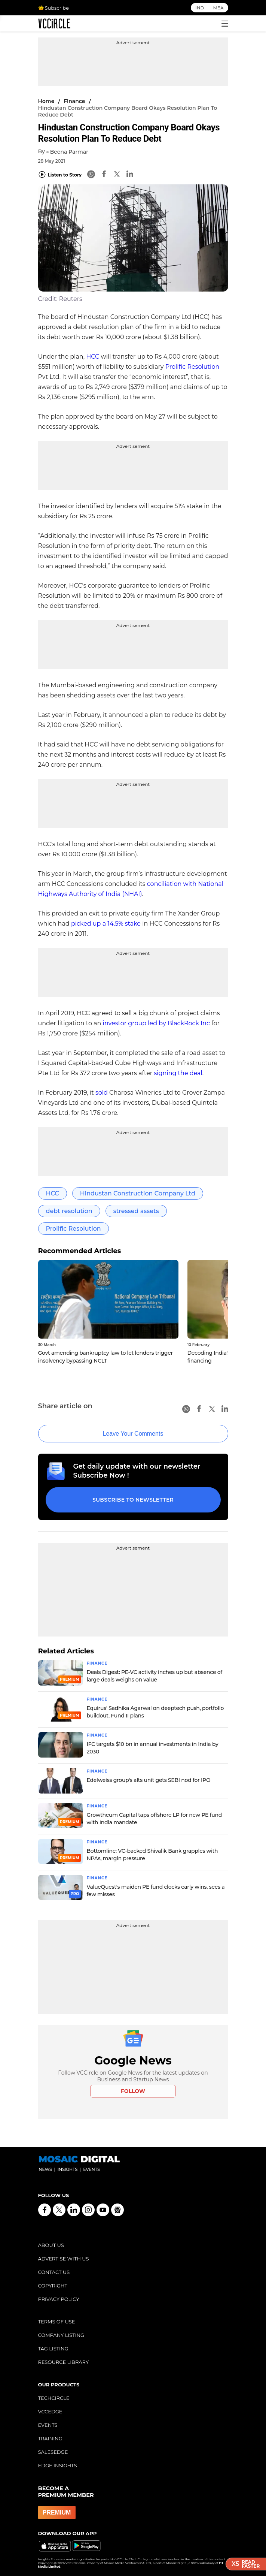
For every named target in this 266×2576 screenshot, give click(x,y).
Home (46, 101)
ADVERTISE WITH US (63, 2259)
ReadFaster (246, 2564)
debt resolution (69, 1211)
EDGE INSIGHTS (57, 2465)
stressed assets (136, 1211)
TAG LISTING (53, 2349)
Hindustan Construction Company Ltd (137, 1193)
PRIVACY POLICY (58, 2299)
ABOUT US (51, 2245)
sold (101, 1092)
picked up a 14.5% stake (106, 923)
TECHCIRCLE (54, 2398)
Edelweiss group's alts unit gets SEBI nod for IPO (149, 1780)
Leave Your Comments (133, 1433)
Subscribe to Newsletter (133, 1499)
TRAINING (50, 2438)
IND (199, 7)
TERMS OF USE (56, 2322)
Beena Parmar (69, 151)
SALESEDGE (53, 2452)
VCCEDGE (50, 2411)
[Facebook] (104, 175)
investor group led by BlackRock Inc (156, 1023)
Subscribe (53, 8)
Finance (74, 101)
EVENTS (48, 2425)
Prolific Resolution (192, 366)
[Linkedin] (129, 175)
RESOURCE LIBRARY (63, 2362)
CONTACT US (54, 2272)
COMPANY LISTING (61, 2335)
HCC (92, 356)
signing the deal (178, 1073)
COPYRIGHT (52, 2286)
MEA (218, 7)
